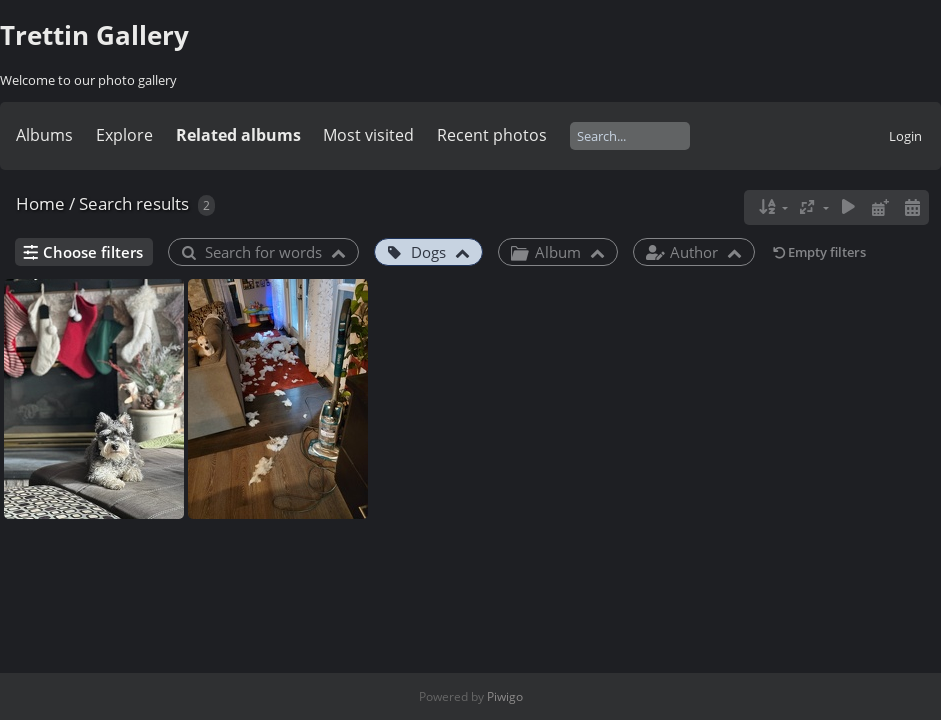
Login (905, 136)
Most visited (368, 135)
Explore (124, 135)
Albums (44, 135)
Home (40, 203)
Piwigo (505, 696)
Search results (134, 203)
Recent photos (492, 135)
